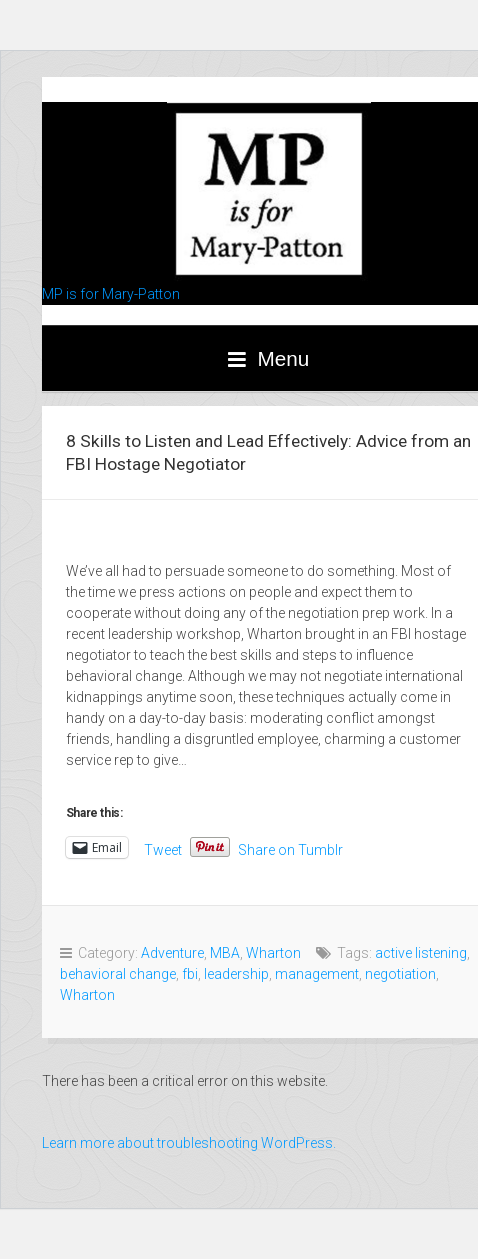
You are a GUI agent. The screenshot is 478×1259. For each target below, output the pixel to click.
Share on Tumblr (290, 848)
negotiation (400, 974)
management (317, 974)
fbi (190, 974)
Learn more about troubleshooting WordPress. (189, 1143)
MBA (225, 953)
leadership (236, 974)
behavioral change (118, 974)
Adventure (172, 953)
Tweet (163, 848)
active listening (421, 953)
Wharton (273, 953)
